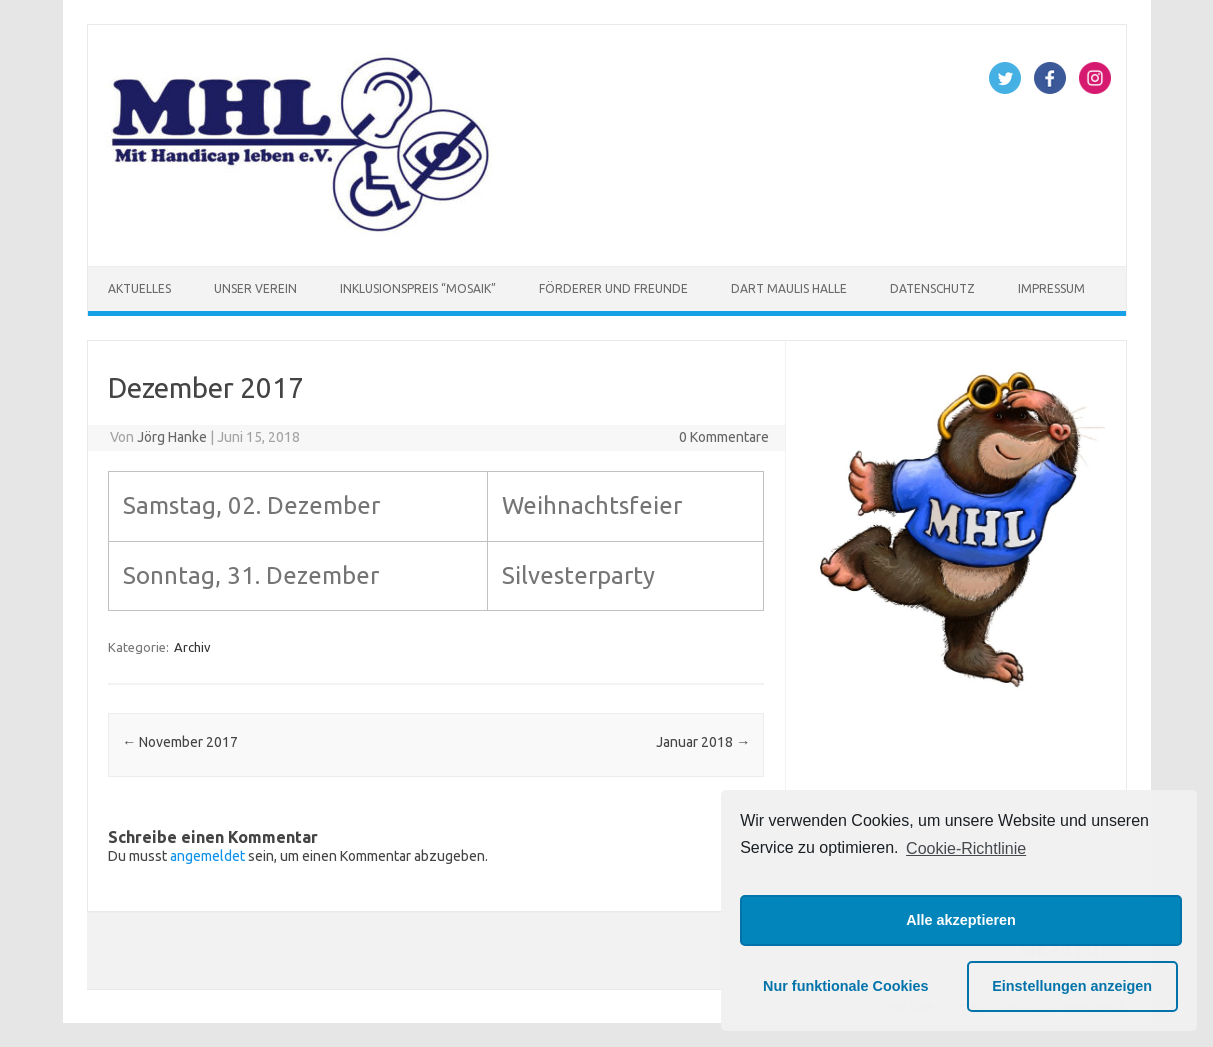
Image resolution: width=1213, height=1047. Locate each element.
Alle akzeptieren (961, 920)
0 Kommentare (724, 437)
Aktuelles (139, 288)
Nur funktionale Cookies (846, 986)
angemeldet (207, 856)
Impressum (1051, 288)
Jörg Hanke (172, 437)
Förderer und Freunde (613, 288)
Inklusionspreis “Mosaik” (418, 288)
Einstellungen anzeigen (1072, 986)
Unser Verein (255, 288)
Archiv (192, 647)
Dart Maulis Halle (789, 288)
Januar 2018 (703, 742)
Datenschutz (932, 288)
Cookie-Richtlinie (966, 848)
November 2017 (180, 742)
